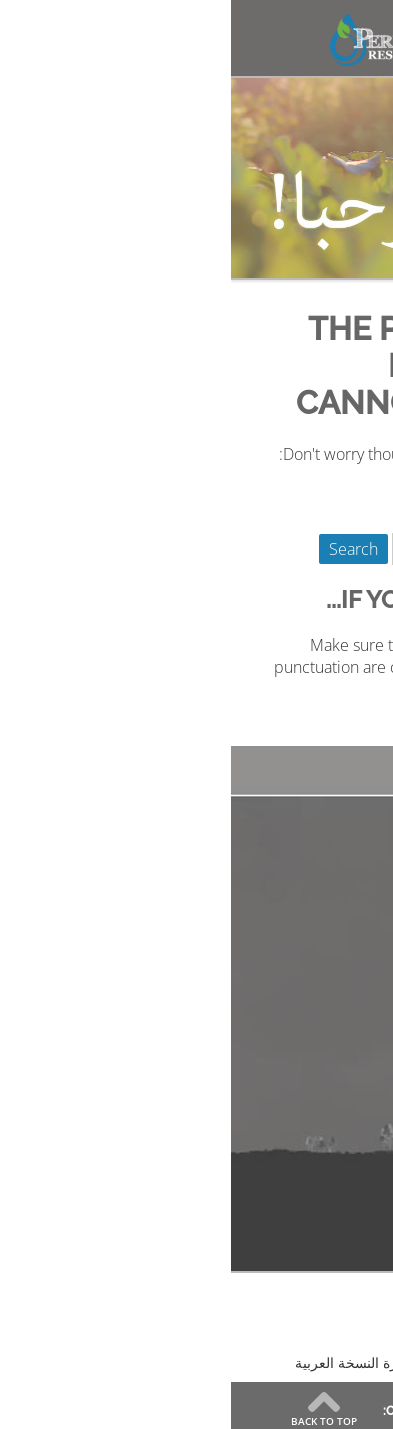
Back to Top (93, 1420)
